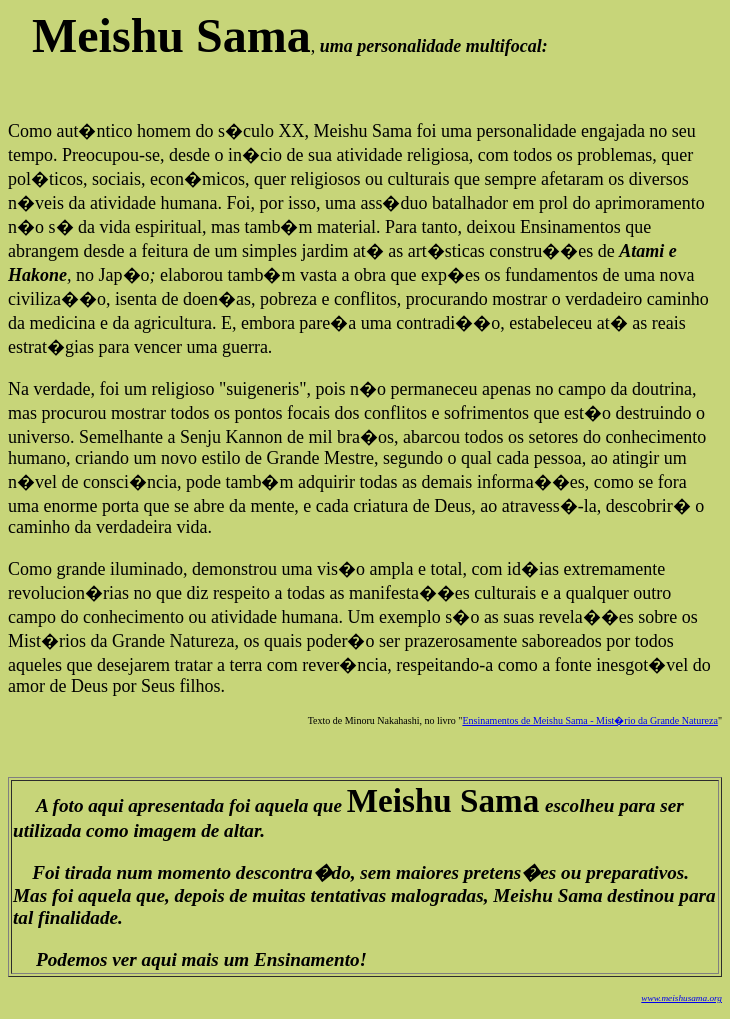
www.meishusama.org (681, 998)
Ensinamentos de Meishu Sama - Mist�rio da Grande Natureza (590, 720)
